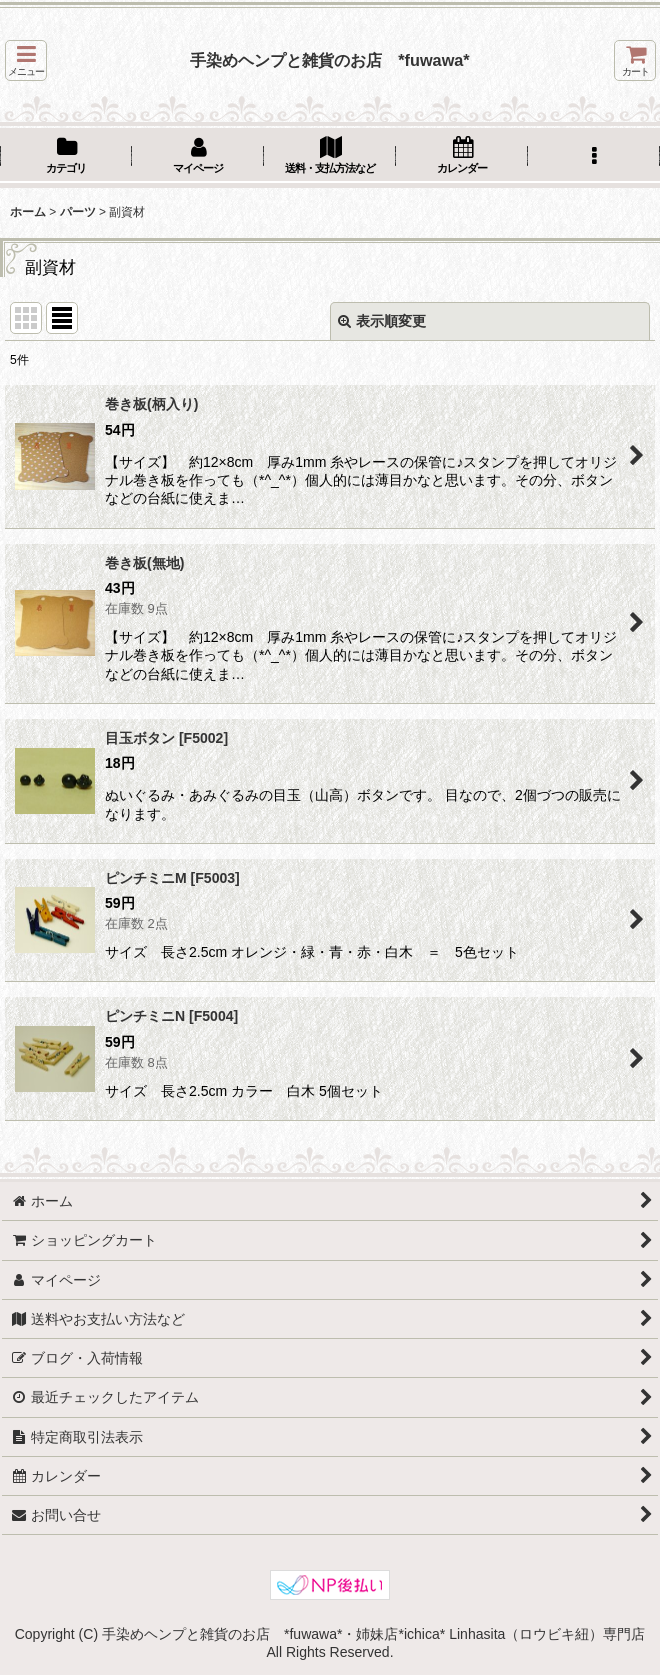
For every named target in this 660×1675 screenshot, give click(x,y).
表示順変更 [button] (382, 321)
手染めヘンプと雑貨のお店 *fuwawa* (329, 60)
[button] (26, 60)
